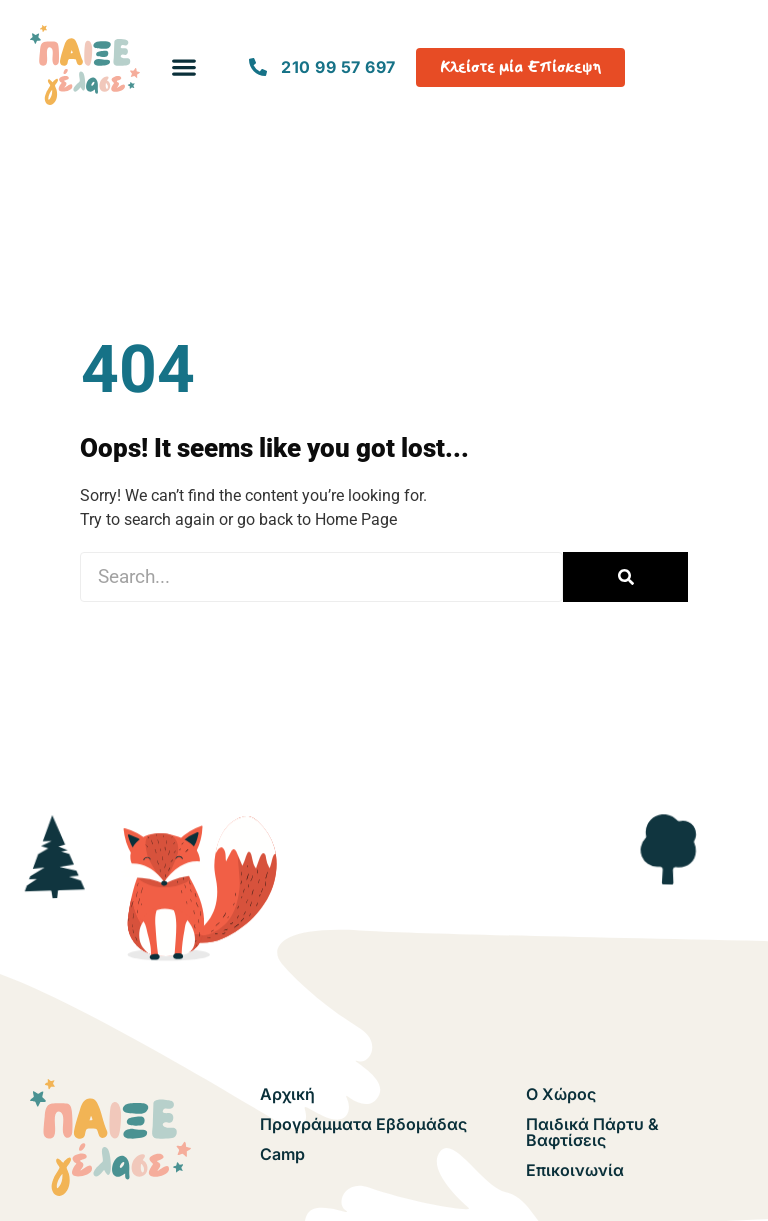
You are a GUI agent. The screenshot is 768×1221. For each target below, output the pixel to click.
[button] (184, 67)
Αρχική (287, 1094)
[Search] (625, 577)
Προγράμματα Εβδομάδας (363, 1124)
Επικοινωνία (575, 1170)
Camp (282, 1154)
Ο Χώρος (561, 1094)
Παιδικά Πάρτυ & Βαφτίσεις (592, 1132)
